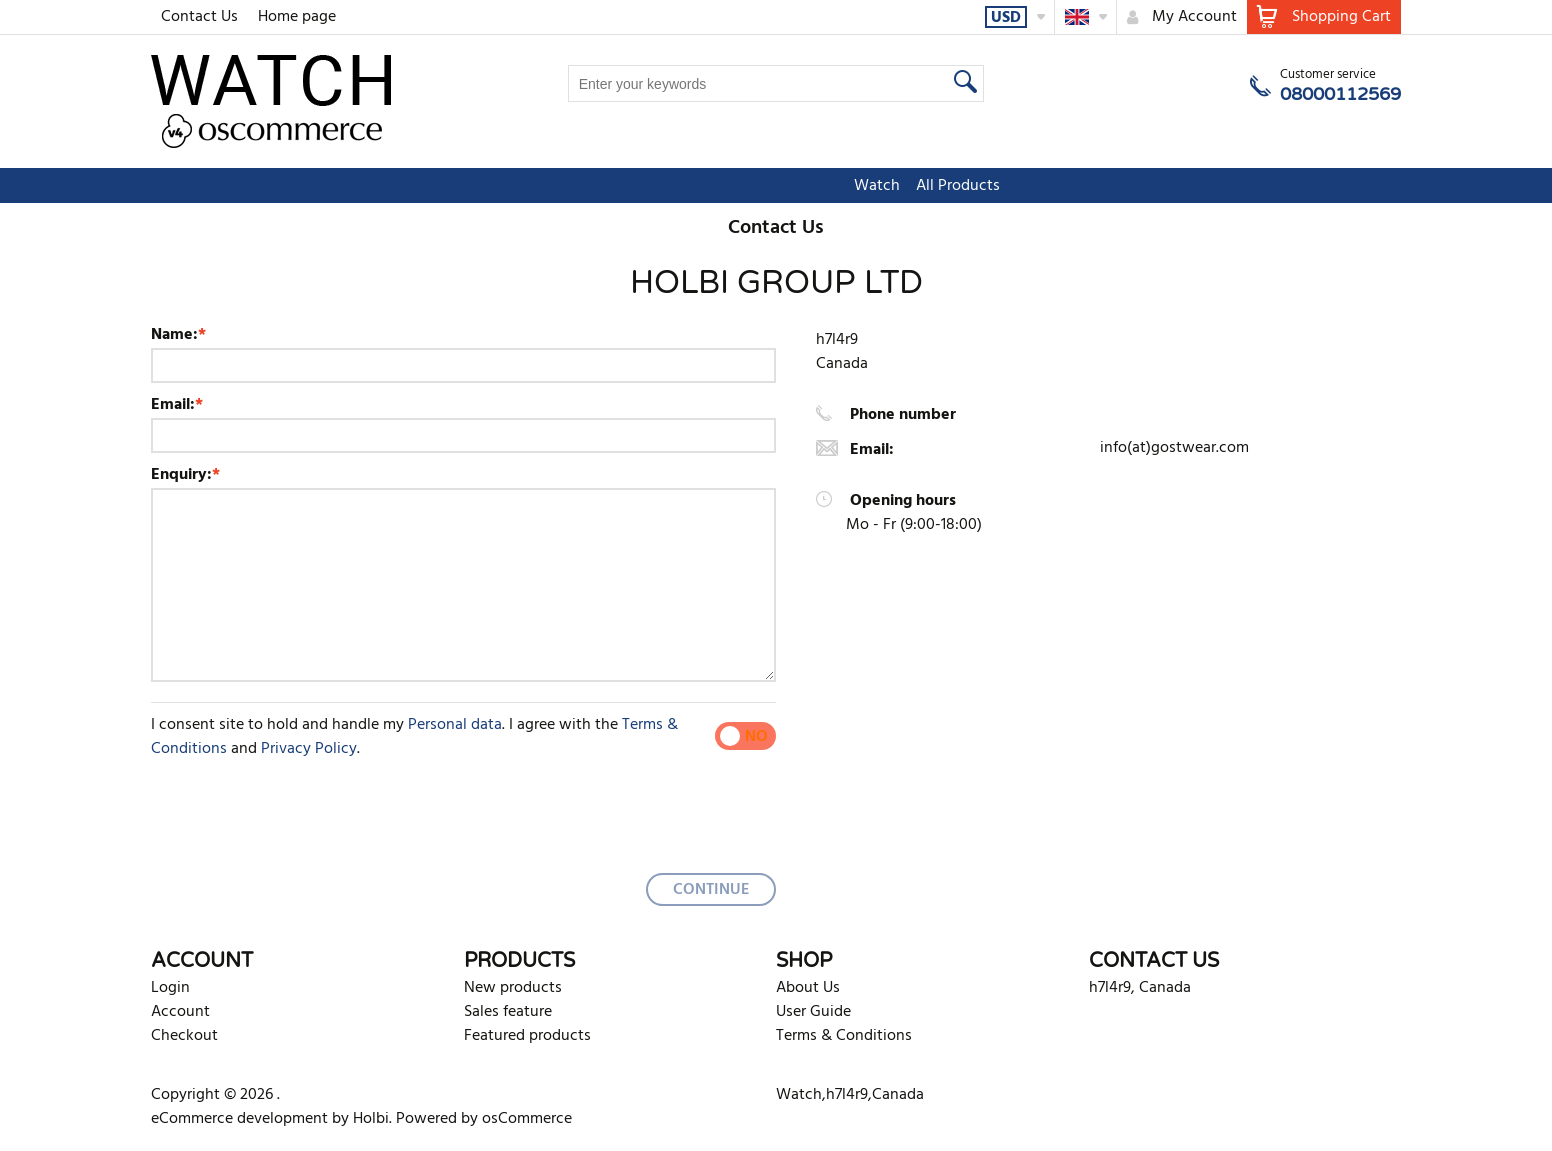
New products (513, 988)
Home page (297, 17)
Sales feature (508, 1012)
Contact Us (199, 17)
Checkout (184, 1036)
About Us (808, 988)
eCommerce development (239, 1119)
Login (170, 988)
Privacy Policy (309, 749)
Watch (726, 186)
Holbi (371, 1119)
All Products (807, 186)
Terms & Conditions (844, 1036)
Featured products (527, 1036)
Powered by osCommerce (484, 1119)
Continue (711, 890)
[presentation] (303, 810)
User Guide (813, 1012)
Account (180, 1012)
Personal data (455, 725)
